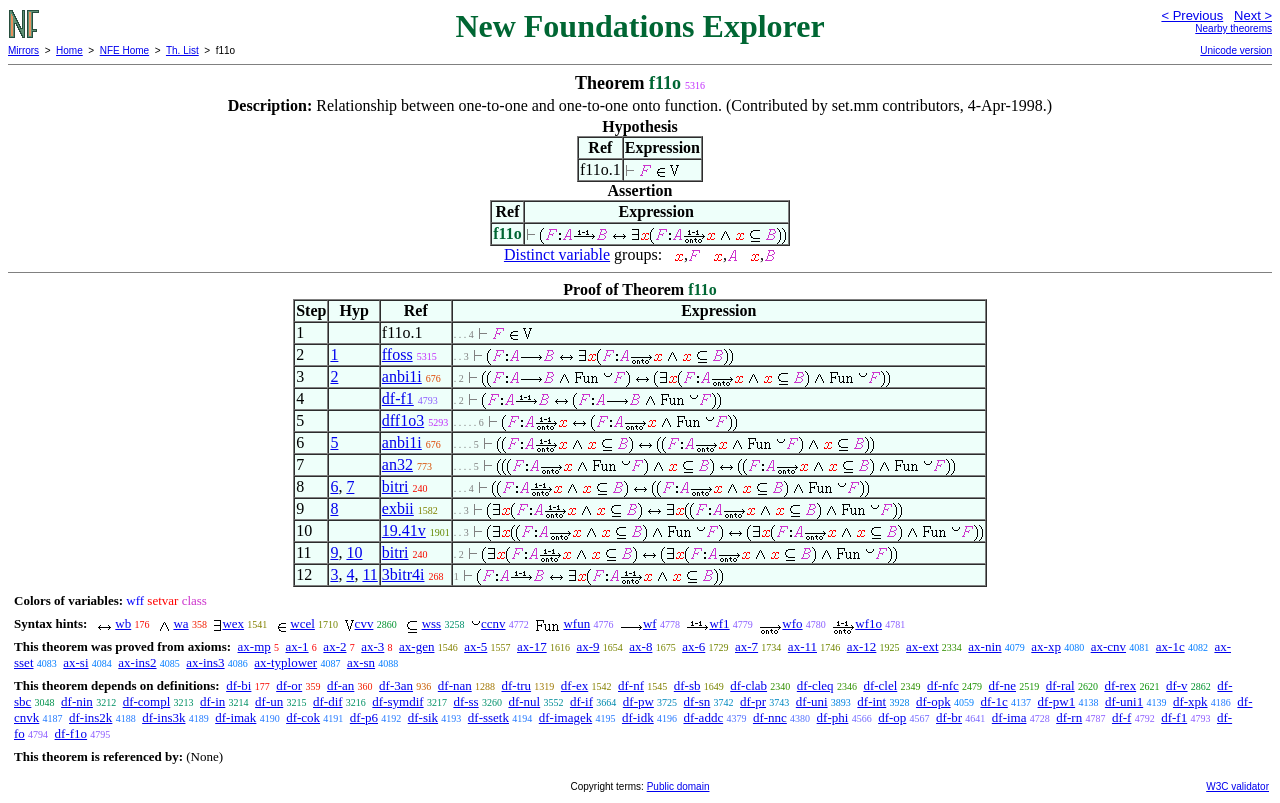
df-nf (631, 685)
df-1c (993, 701)
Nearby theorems (1233, 28)
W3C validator (1237, 786)
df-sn (697, 701)
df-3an (396, 685)
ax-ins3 (205, 662)
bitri (395, 486)
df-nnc (770, 717)
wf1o (868, 623)
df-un (269, 701)
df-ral (1060, 685)
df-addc (703, 717)
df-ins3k (163, 717)
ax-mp (254, 646)
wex (233, 623)
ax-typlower (285, 662)
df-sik (423, 717)
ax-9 (587, 646)
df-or (289, 685)
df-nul (524, 701)
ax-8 (640, 646)
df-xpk (1190, 701)
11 (369, 574)
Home (69, 50)
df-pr (753, 701)
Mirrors (23, 50)
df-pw (638, 701)
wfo (792, 623)
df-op (892, 717)
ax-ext (922, 646)
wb (123, 623)
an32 (397, 464)
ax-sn (361, 662)
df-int (871, 701)
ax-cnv (1108, 646)
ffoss (397, 354)
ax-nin (984, 646)
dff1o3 (403, 420)
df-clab (748, 685)
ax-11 (802, 646)
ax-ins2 (137, 662)
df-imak (235, 717)
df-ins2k (90, 717)
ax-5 (475, 646)
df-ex (574, 685)
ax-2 (334, 646)
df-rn (1069, 717)
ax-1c (1170, 646)
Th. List (182, 50)
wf (650, 623)
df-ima (1009, 717)
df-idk (638, 717)
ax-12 (862, 646)
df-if (581, 701)
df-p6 (364, 717)
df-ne (1002, 685)
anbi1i (402, 376)
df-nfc (943, 685)
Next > (1253, 15)
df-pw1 (1057, 701)
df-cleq (815, 685)
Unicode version (1236, 50)
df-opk (933, 701)
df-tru (516, 685)
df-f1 (398, 398)
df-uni (812, 701)
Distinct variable (557, 254)
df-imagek (565, 717)
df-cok (303, 717)
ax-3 (372, 646)
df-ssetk (488, 717)
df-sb (687, 685)
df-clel (880, 685)
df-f (1122, 717)
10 (354, 552)
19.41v (404, 530)
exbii (398, 508)
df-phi (833, 717)
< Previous (1192, 15)
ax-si (75, 662)
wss (432, 623)
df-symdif (397, 701)
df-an (340, 685)
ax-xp (1046, 646)
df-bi (238, 685)
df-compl (147, 701)
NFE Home (124, 50)
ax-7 (746, 646)
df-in (212, 701)
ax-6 (693, 646)
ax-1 (297, 646)
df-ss (465, 701)
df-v (1177, 685)
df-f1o (71, 733)
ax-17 (532, 646)
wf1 (719, 623)
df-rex (1120, 685)
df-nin (77, 701)
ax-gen (416, 646)
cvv (364, 623)
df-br (949, 717)
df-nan (455, 685)
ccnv (493, 623)
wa (180, 623)
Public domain (678, 786)
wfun (576, 623)
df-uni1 (1124, 701)
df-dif (328, 701)
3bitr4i (403, 574)
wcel (302, 623)
